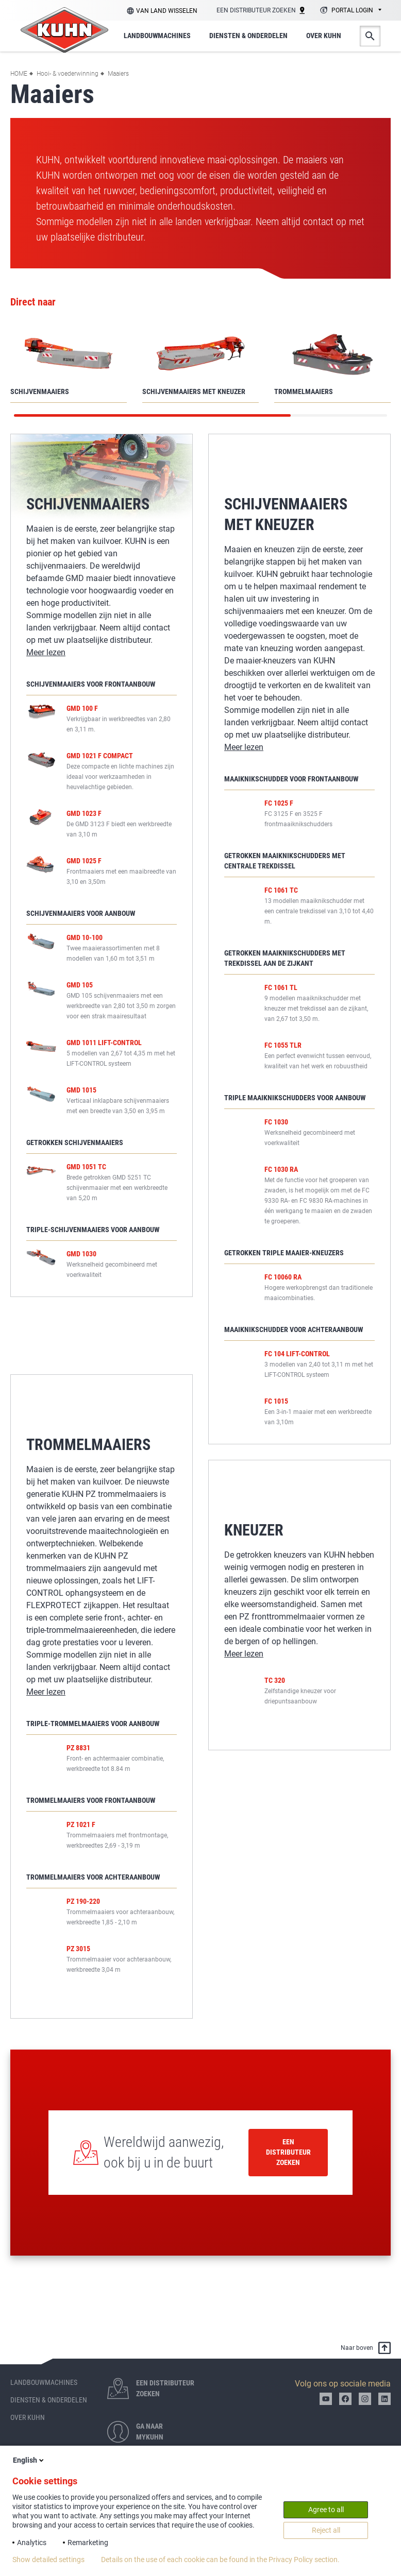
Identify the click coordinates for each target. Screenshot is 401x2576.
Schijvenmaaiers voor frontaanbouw (90, 684)
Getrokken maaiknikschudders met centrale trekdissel (284, 860)
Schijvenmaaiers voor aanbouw (80, 913)
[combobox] (349, 11)
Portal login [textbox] (352, 10)
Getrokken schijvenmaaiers (74, 1161)
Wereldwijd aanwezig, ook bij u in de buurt (164, 2152)
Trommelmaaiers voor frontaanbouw (90, 1809)
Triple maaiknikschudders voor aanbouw (294, 1098)
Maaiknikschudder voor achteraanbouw (293, 1329)
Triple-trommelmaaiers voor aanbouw (92, 1732)
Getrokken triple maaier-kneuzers (284, 1253)
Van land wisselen (166, 10)
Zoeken (370, 36)
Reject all (326, 2530)
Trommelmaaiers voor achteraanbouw (93, 1886)
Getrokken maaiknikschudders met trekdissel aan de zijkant (284, 958)
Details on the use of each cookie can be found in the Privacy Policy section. (220, 2559)
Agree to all (326, 2509)
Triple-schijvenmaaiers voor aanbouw (92, 1248)
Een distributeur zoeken (288, 2152)
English (29, 2460)
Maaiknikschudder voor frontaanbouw (291, 779)
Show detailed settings (48, 2559)
